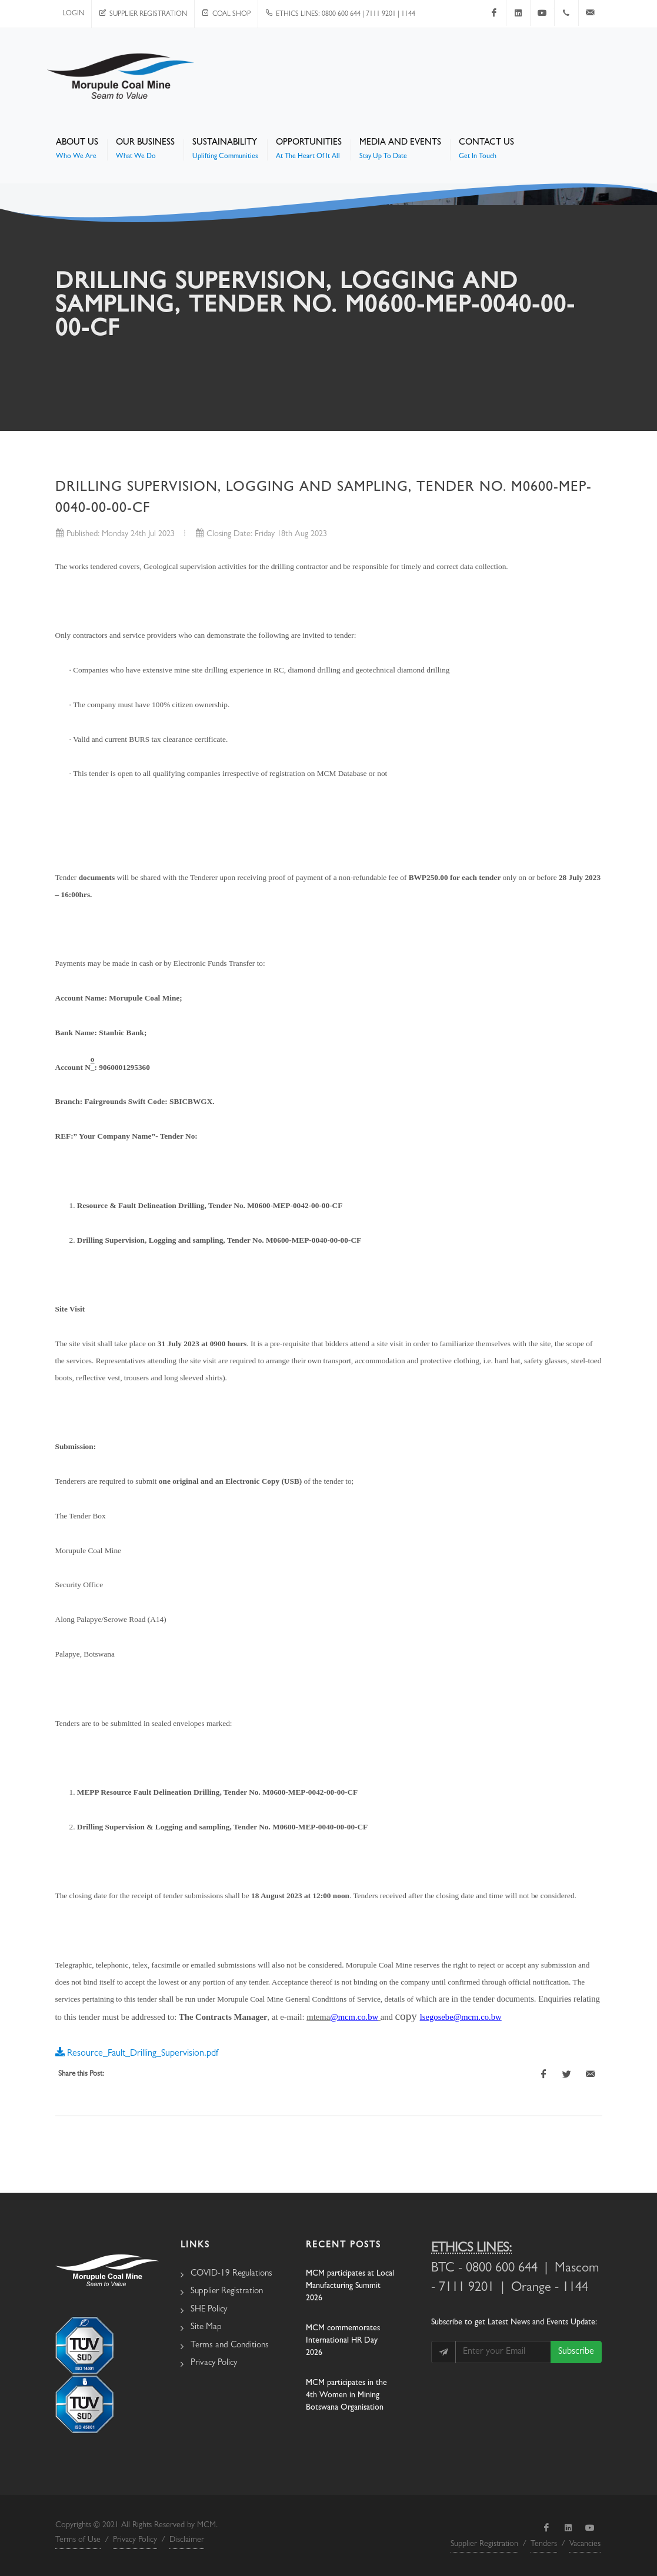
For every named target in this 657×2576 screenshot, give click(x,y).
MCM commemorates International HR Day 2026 (343, 2340)
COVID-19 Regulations (231, 2274)
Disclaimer (186, 2540)
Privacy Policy (214, 2363)
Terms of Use (78, 2540)
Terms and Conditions (230, 2345)
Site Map (206, 2327)
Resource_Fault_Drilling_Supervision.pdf (136, 2052)
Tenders (544, 2544)
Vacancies (585, 2544)
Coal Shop (226, 14)
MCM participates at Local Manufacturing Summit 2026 (350, 2286)
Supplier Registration (143, 14)
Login (73, 14)
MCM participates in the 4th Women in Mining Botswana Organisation (346, 2395)
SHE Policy (209, 2310)
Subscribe (576, 2352)
